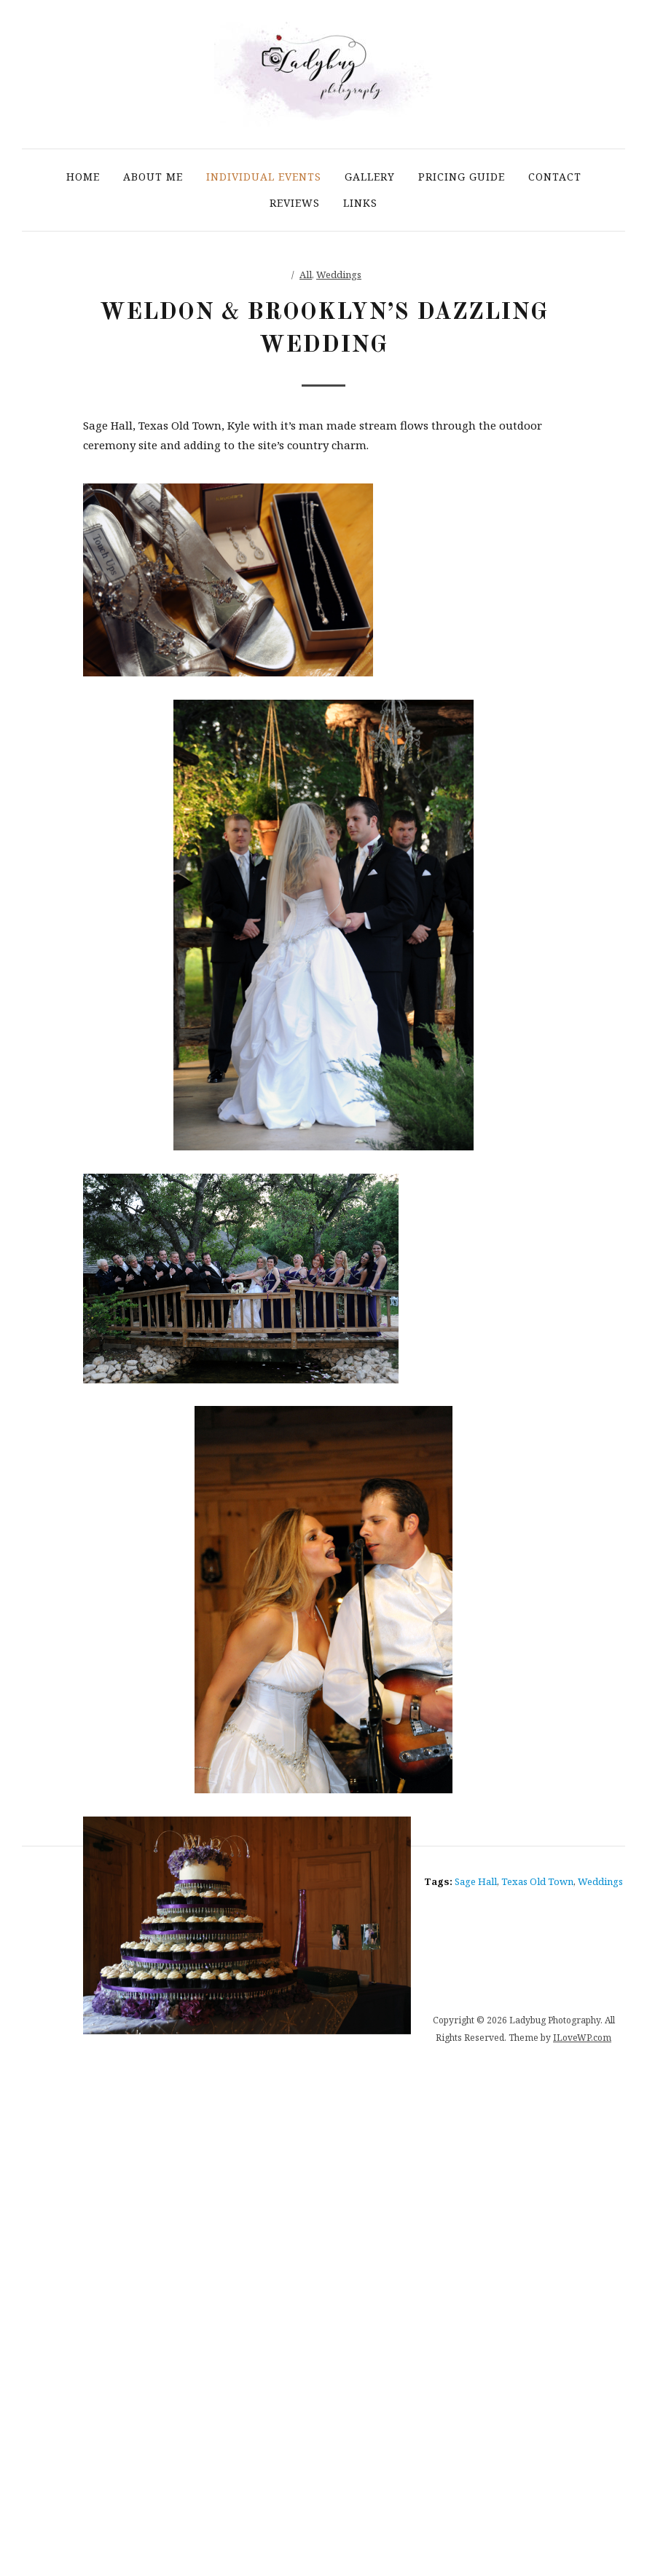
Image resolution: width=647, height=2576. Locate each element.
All (305, 274)
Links (360, 203)
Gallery (370, 176)
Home (83, 176)
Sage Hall (476, 1881)
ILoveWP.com (582, 2037)
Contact (554, 176)
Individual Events (263, 176)
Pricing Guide (461, 176)
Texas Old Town (537, 1881)
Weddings (338, 274)
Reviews (295, 203)
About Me (153, 176)
